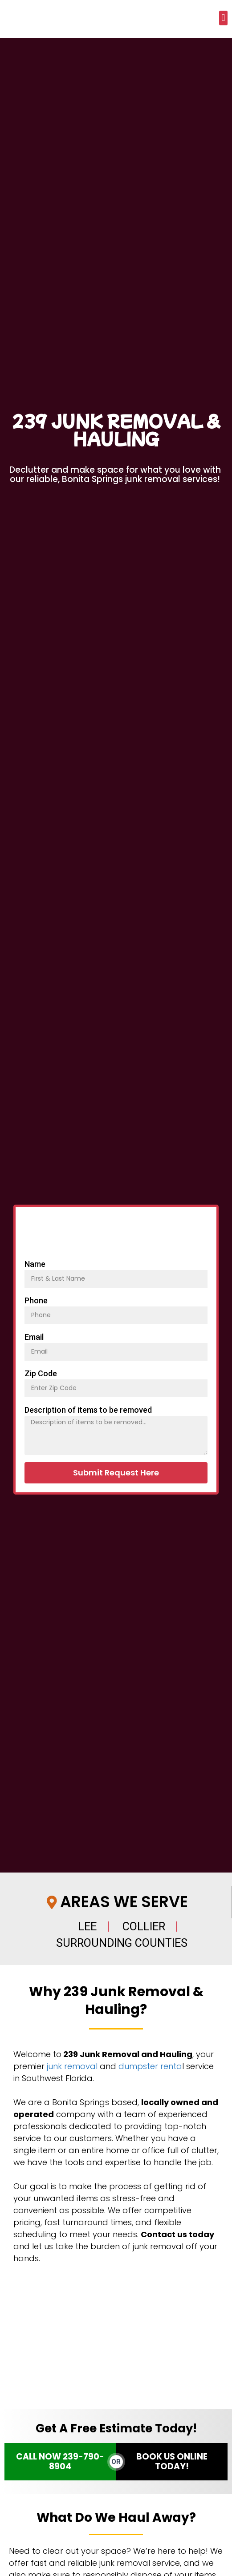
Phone (36, 1300)
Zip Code (40, 1373)
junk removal (72, 2066)
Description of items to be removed (88, 1410)
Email (34, 1337)
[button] (223, 18)
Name (34, 1264)
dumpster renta (150, 2066)
